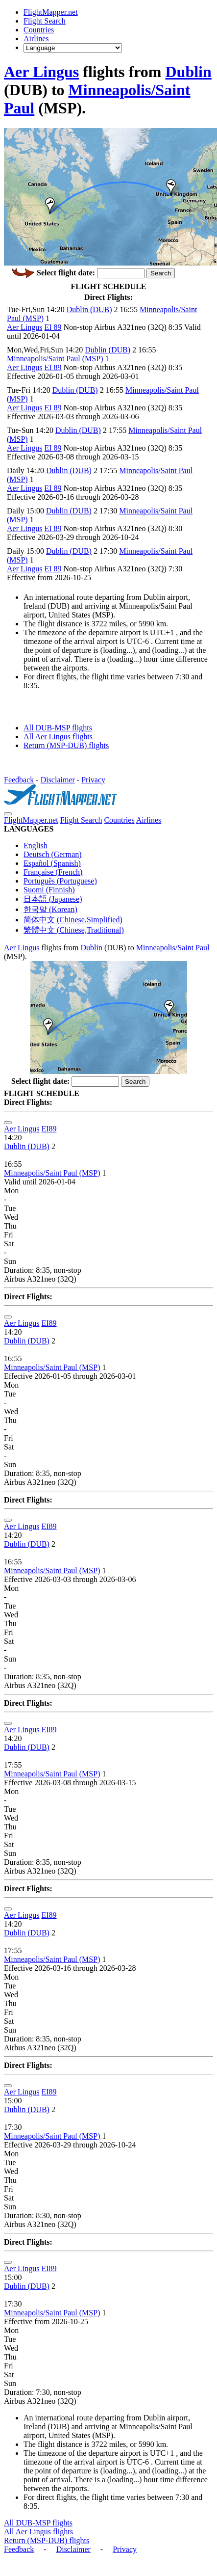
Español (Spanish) (52, 863)
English (36, 845)
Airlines (36, 38)
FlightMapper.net (51, 12)
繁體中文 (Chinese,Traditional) (74, 930)
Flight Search (45, 21)
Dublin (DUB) (89, 309)
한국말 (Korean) (50, 909)
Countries (39, 30)
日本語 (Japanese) (53, 899)
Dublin (189, 71)
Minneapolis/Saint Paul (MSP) (55, 358)
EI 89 (52, 327)
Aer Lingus (41, 71)
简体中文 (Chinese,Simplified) (73, 919)
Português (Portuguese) (60, 881)
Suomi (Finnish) (49, 890)
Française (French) (53, 872)
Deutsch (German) (53, 854)
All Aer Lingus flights (58, 736)
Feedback (19, 780)
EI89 (48, 1129)
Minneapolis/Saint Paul (173, 947)
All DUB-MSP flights (58, 728)
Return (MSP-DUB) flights (66, 745)
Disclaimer (58, 780)
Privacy (93, 780)
